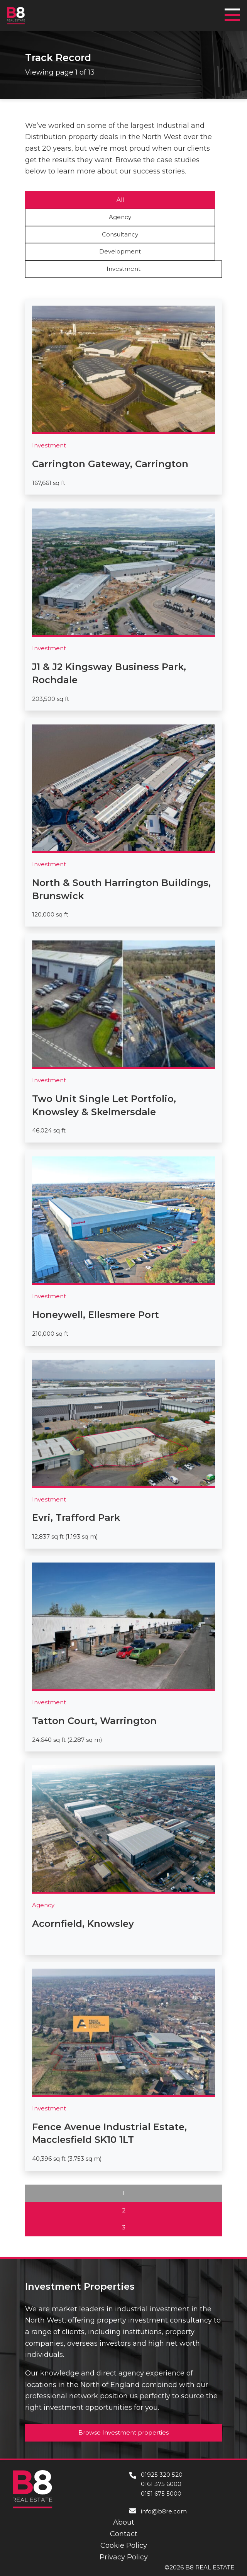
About (123, 2522)
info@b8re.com (164, 2511)
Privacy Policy (124, 2557)
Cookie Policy (123, 2545)
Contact (123, 2534)
